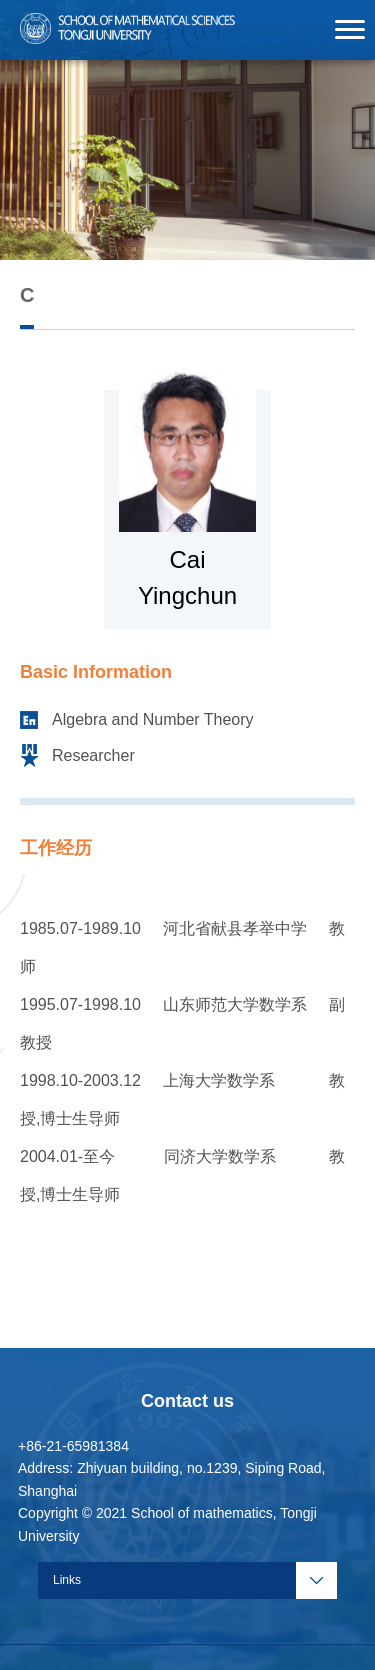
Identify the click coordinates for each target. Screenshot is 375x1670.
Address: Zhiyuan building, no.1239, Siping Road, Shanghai (171, 1479)
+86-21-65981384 (73, 1446)
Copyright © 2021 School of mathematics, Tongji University (167, 1524)
